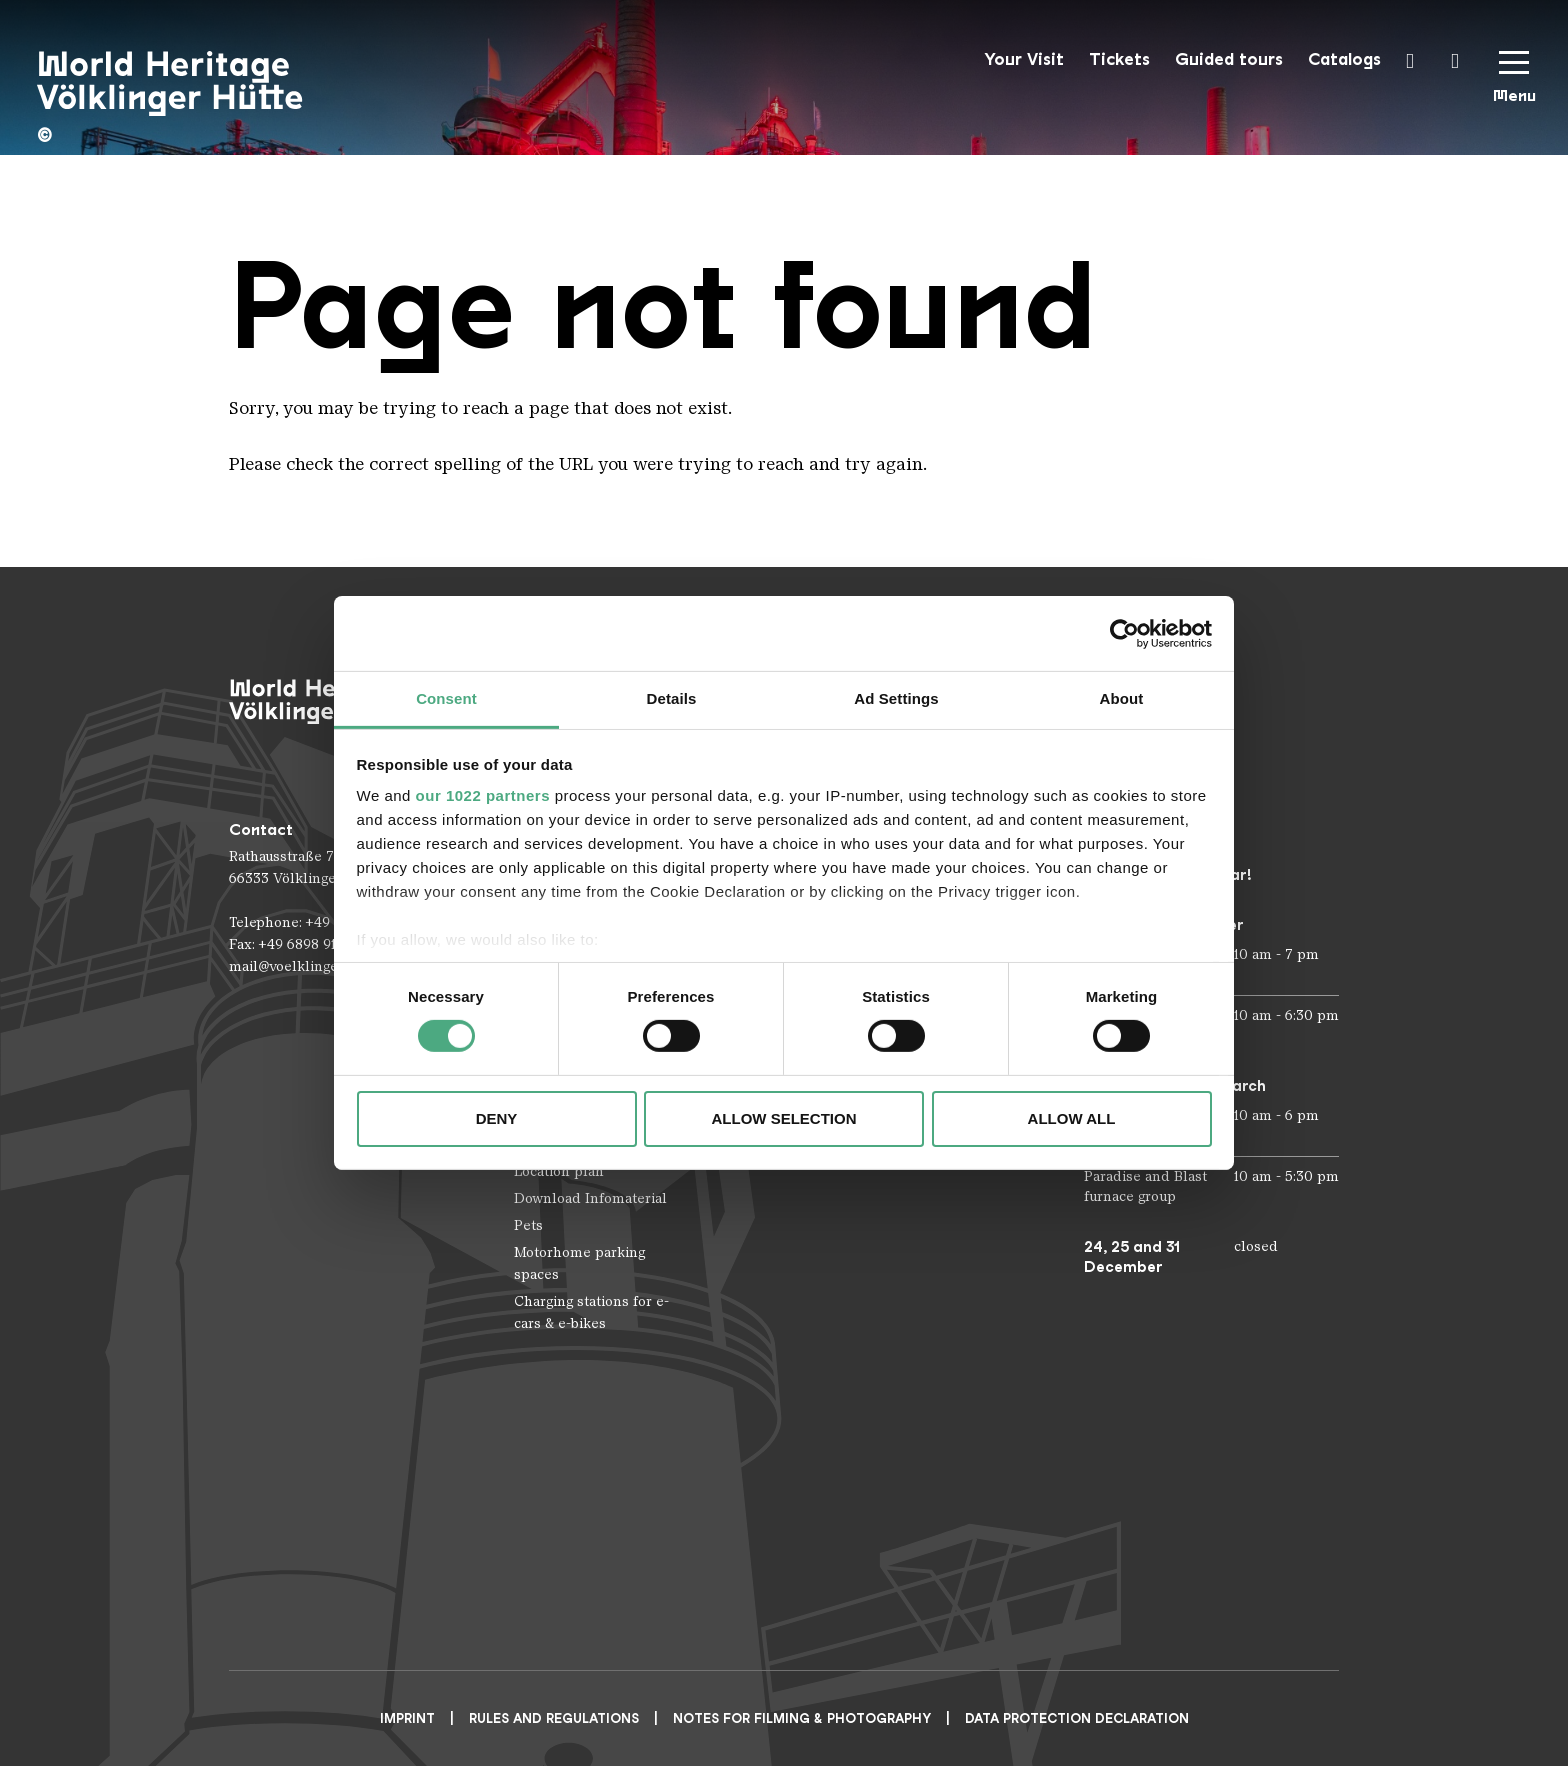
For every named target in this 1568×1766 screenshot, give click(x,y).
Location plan (559, 1171)
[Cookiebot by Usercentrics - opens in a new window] (1124, 633)
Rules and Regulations (554, 1718)
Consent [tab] (446, 698)
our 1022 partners (483, 795)
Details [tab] (672, 698)
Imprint (407, 1718)
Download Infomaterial (590, 1198)
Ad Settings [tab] (896, 698)
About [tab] (1122, 698)
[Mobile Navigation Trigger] (1514, 83)
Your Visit (1024, 59)
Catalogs (1344, 59)
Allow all (1072, 1118)
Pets (528, 1225)
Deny (497, 1118)
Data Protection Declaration (1077, 1718)
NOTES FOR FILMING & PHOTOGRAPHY (802, 1718)
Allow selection (784, 1118)
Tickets (1119, 59)
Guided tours (1229, 59)
